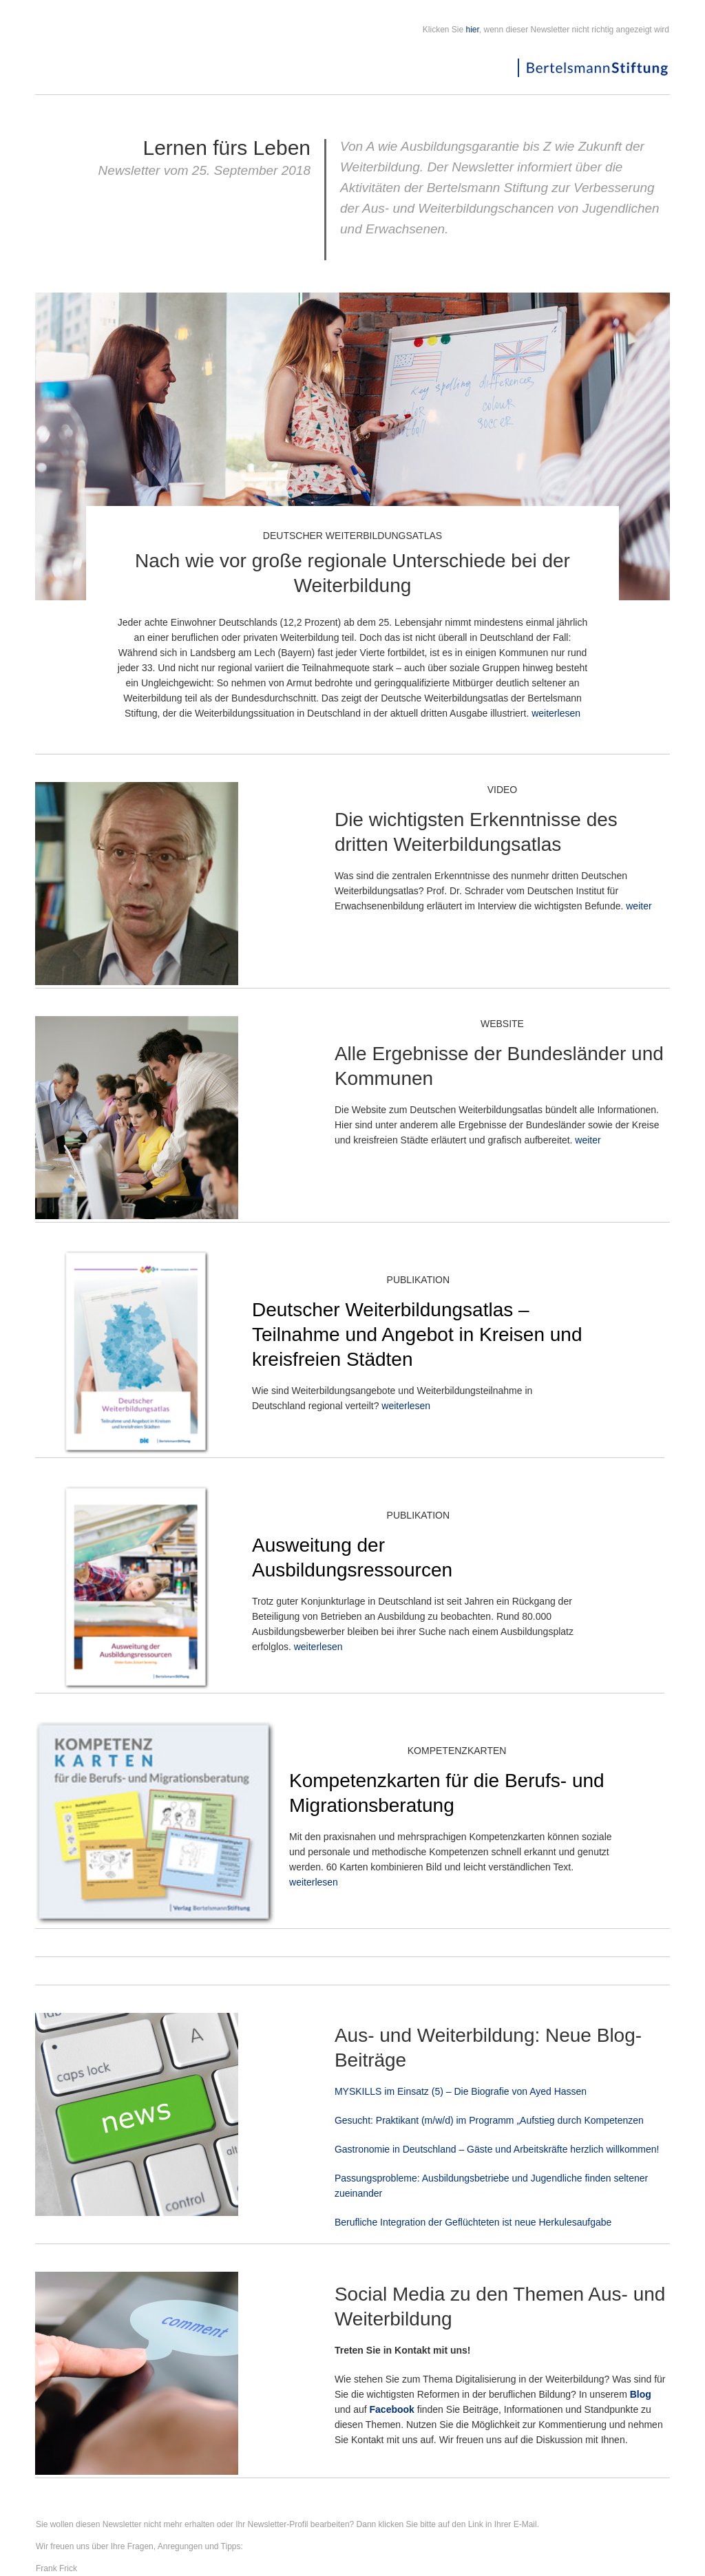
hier (472, 29)
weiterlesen (556, 713)
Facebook (392, 2409)
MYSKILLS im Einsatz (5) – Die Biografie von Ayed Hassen (461, 2091)
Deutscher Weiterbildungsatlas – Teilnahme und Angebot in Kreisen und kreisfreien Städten (417, 1334)
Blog (640, 2394)
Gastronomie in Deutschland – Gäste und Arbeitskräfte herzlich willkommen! (497, 2149)
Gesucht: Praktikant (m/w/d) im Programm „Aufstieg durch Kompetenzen (489, 2120)
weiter (638, 905)
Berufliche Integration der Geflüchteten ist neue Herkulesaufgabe (473, 2222)
